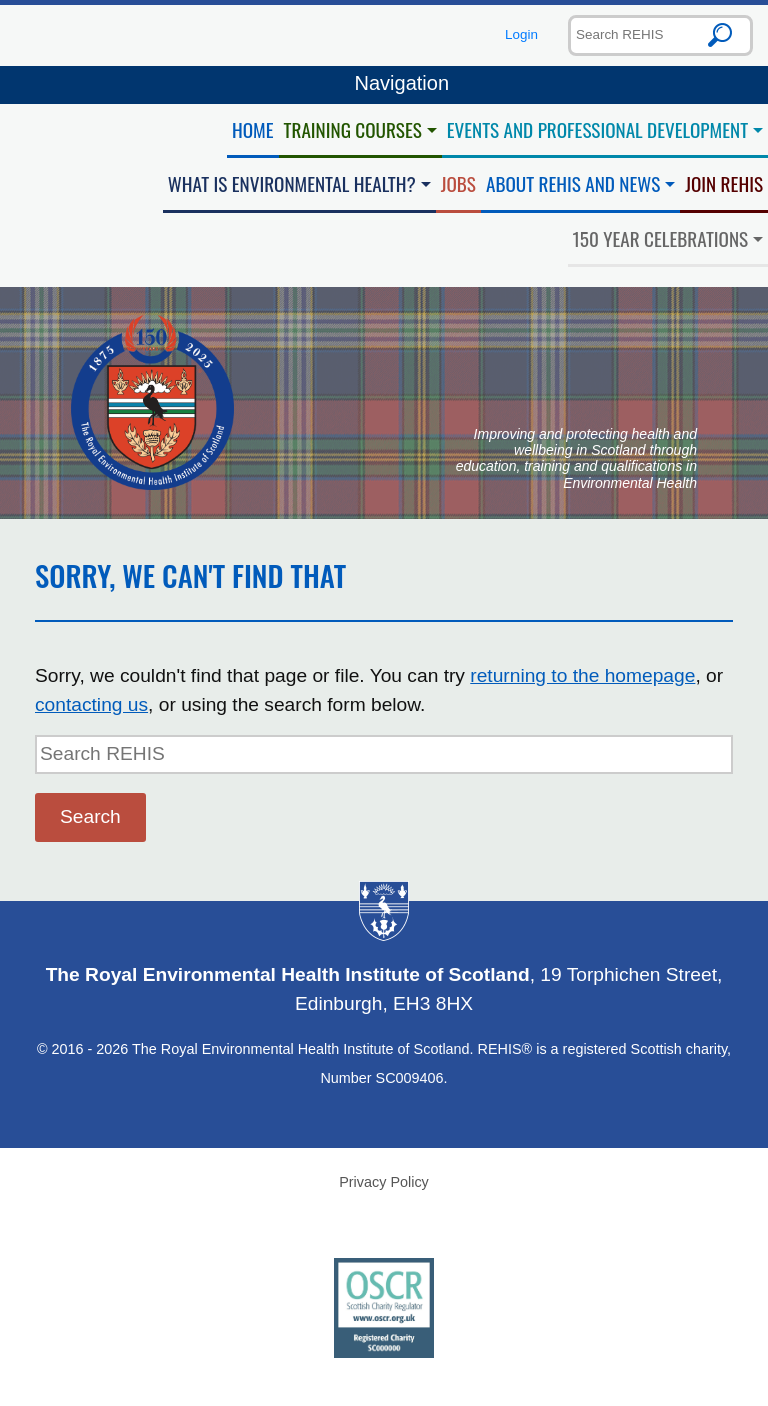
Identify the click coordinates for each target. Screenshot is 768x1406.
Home (253, 129)
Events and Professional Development (597, 129)
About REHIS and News (573, 183)
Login (521, 34)
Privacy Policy (384, 1182)
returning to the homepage (582, 675)
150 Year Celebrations (661, 238)
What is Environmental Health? (292, 183)
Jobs (458, 183)
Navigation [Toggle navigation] (384, 85)
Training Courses (353, 129)
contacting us (91, 704)
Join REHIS (724, 183)
